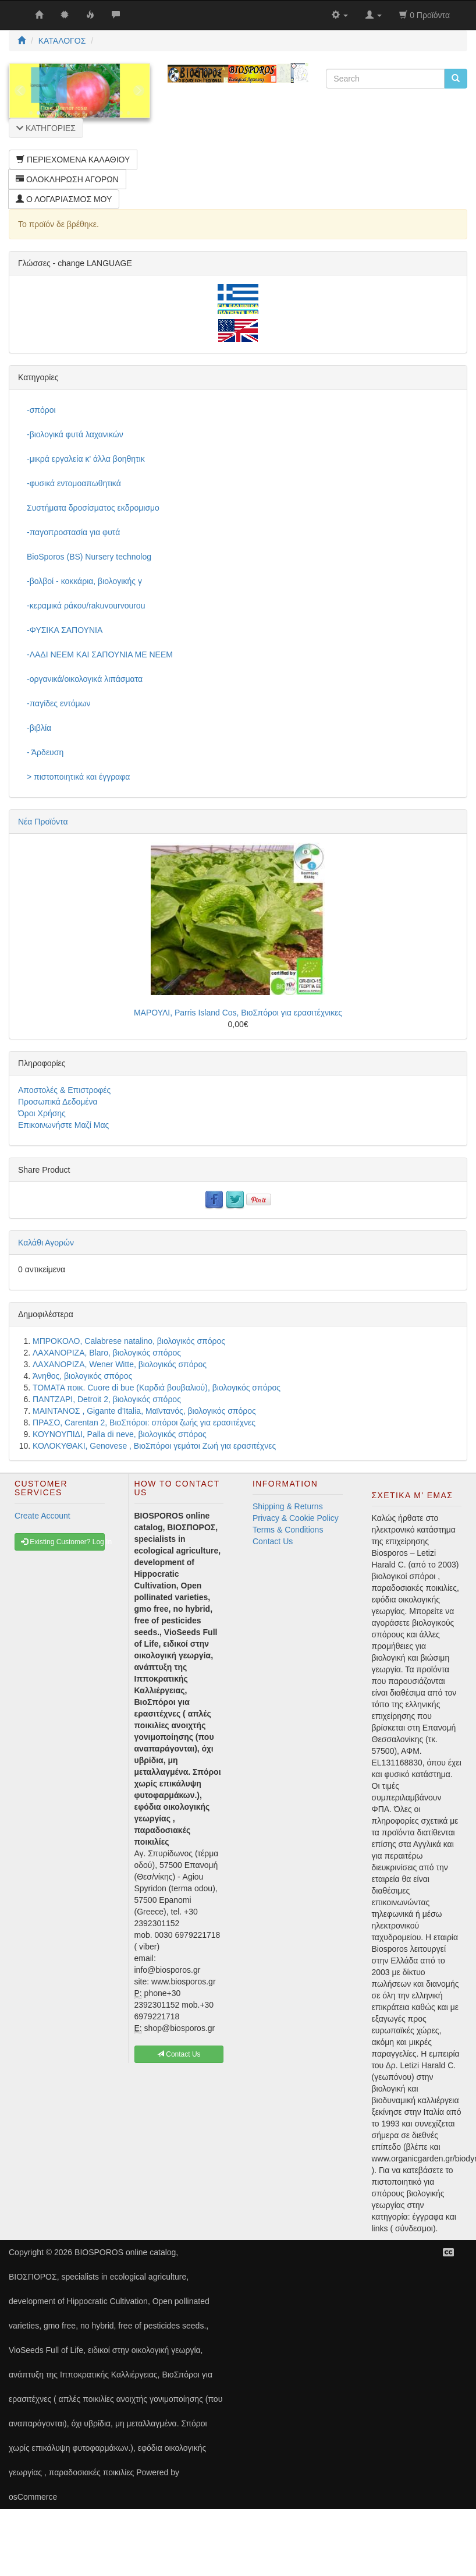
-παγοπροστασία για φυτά (73, 532)
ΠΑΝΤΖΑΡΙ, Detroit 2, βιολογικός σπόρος (107, 1399)
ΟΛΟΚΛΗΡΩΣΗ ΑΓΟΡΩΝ (67, 179)
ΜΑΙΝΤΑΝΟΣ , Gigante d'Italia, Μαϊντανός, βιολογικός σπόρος (144, 1411)
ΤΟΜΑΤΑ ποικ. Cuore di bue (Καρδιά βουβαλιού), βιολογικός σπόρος (156, 1387)
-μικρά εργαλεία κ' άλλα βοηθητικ (86, 458)
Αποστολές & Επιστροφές (64, 1090)
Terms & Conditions (288, 1529)
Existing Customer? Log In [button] (63, 1542)
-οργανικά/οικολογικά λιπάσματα (85, 679)
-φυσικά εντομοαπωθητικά (74, 483)
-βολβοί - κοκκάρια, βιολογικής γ (84, 581)
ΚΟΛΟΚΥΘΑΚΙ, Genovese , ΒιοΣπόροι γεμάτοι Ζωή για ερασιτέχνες (154, 1445)
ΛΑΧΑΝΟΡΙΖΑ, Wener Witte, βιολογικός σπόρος (120, 1364)
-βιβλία (39, 728)
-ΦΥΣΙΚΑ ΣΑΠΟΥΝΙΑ (64, 630)
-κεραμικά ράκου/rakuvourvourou (86, 605)
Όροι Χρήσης (42, 1113)
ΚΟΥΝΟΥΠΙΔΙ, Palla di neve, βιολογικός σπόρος (120, 1434)
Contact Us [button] (179, 2054)
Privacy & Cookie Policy (296, 1518)
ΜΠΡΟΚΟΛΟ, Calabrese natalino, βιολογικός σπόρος (129, 1341)
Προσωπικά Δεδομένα (58, 1101)
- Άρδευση (45, 752)
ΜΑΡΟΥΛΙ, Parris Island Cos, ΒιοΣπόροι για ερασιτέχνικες (238, 1012)
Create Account (42, 1515)
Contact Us (273, 1541)
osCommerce (33, 2496)
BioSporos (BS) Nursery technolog (89, 556)
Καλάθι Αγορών (46, 1242)
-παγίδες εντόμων (59, 703)
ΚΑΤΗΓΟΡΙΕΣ (46, 128)
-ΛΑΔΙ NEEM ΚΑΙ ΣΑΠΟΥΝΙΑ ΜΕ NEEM (100, 654)
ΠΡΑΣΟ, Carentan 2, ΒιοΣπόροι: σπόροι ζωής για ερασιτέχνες (144, 1422)
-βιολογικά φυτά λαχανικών (75, 434)
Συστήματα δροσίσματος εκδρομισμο (93, 507)
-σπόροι (41, 410)
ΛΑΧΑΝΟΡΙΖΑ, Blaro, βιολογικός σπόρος (107, 1352)
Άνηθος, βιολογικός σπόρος (82, 1376)
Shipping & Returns (288, 1506)
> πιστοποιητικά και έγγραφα (78, 776)
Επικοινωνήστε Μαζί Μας (63, 1125)
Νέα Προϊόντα (43, 821)
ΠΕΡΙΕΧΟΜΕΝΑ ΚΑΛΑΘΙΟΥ (73, 159)
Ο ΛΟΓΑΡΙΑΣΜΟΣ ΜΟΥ (64, 199)
